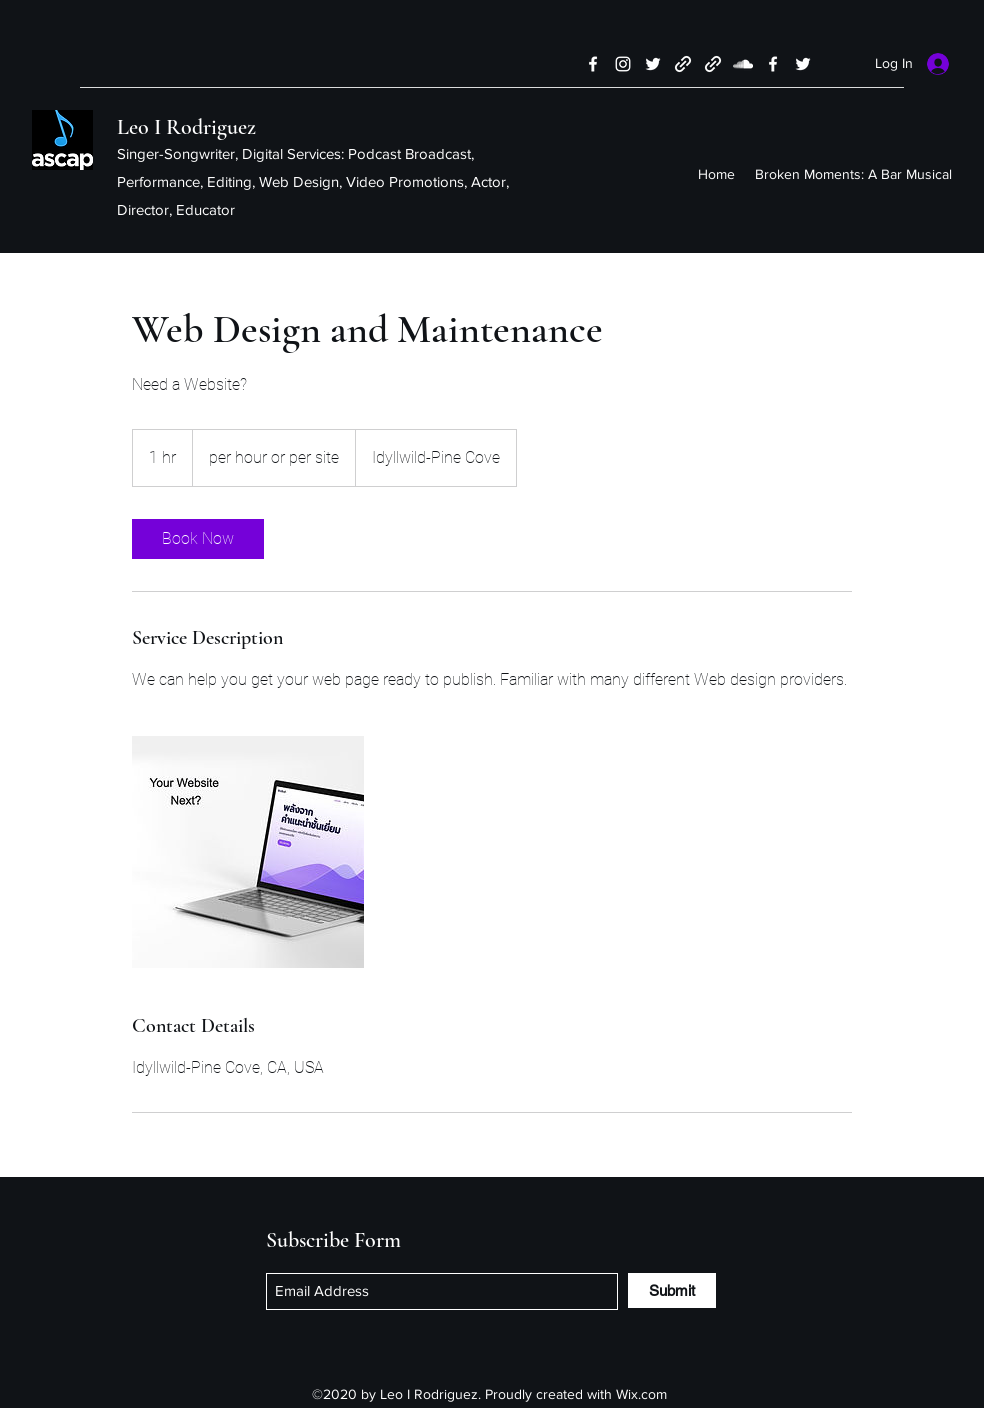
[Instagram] (623, 64)
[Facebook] (593, 64)
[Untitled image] (248, 852)
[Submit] (672, 1290)
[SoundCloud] (743, 64)
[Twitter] (653, 64)
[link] (198, 539)
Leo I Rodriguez (186, 127)
